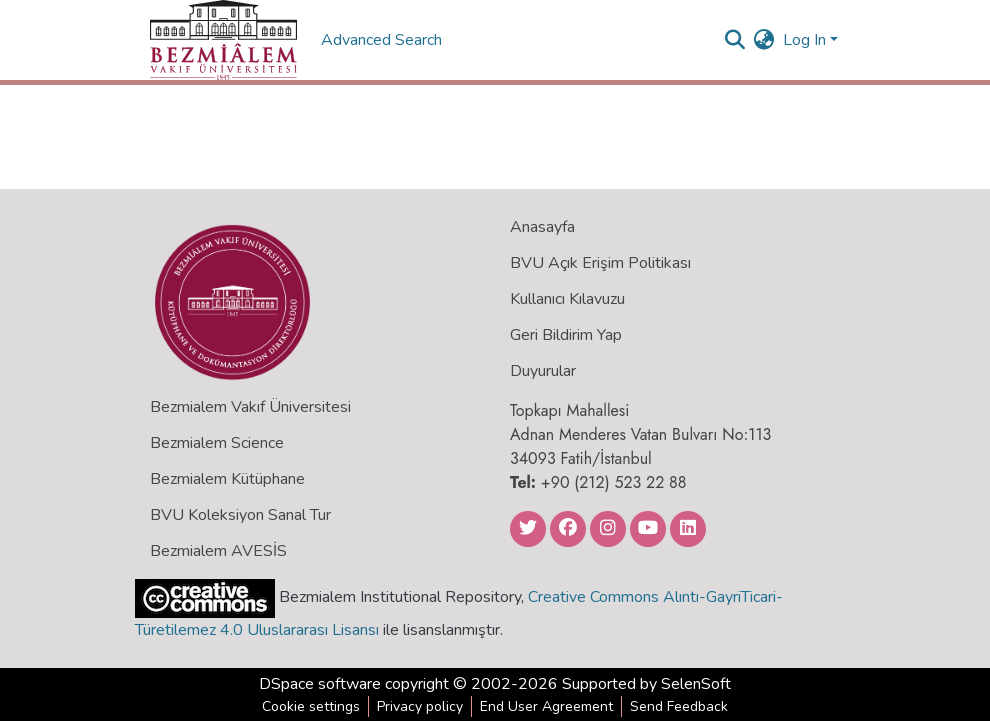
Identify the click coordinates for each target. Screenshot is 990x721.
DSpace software (320, 684)
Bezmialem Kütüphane (227, 479)
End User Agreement (546, 706)
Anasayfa (542, 227)
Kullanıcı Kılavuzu (567, 299)
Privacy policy (420, 706)
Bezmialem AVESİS (218, 551)
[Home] (223, 40)
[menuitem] (764, 40)
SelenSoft (696, 684)
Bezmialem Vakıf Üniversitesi (250, 407)
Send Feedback (679, 706)
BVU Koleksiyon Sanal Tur (240, 515)
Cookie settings (311, 706)
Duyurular (543, 371)
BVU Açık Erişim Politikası (600, 263)
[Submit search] (735, 40)
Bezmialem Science (217, 443)
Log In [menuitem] (804, 40)
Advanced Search (383, 40)
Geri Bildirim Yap (566, 335)
